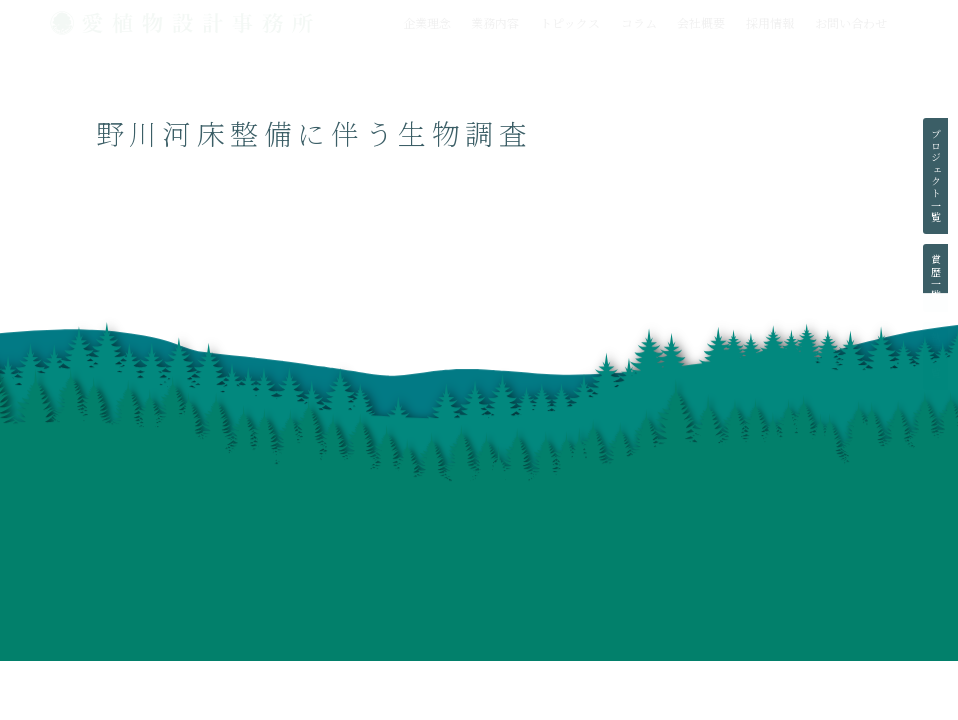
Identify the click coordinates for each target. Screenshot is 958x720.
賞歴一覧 (935, 278)
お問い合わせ (851, 22)
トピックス (570, 22)
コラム (639, 22)
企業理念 (427, 22)
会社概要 (701, 22)
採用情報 (770, 22)
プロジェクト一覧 (935, 176)
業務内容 (495, 22)
